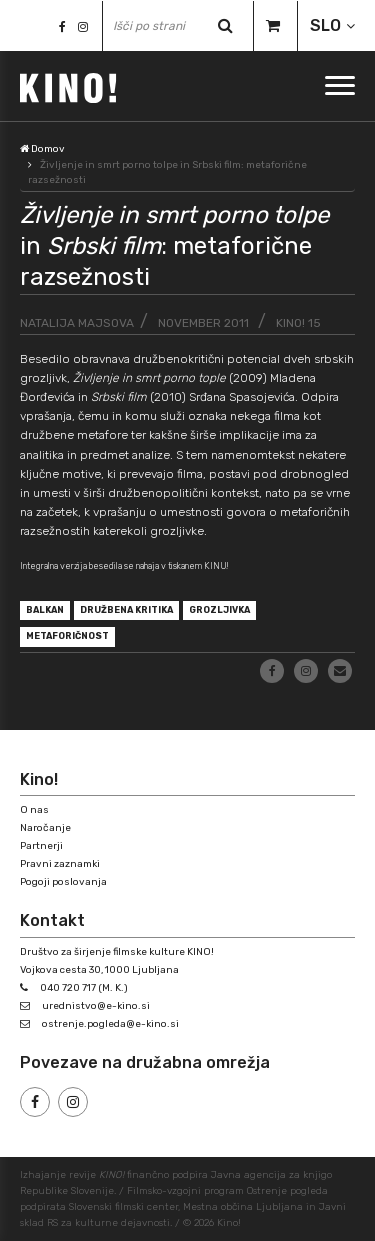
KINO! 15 (298, 323)
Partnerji (41, 846)
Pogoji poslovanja (63, 882)
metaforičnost (67, 636)
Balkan (45, 610)
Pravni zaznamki (60, 864)
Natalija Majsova (77, 323)
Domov (42, 149)
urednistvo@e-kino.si (96, 1006)
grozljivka (219, 610)
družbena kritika (126, 610)
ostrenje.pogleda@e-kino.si (110, 1024)
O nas (34, 810)
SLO (325, 25)
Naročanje (45, 828)
